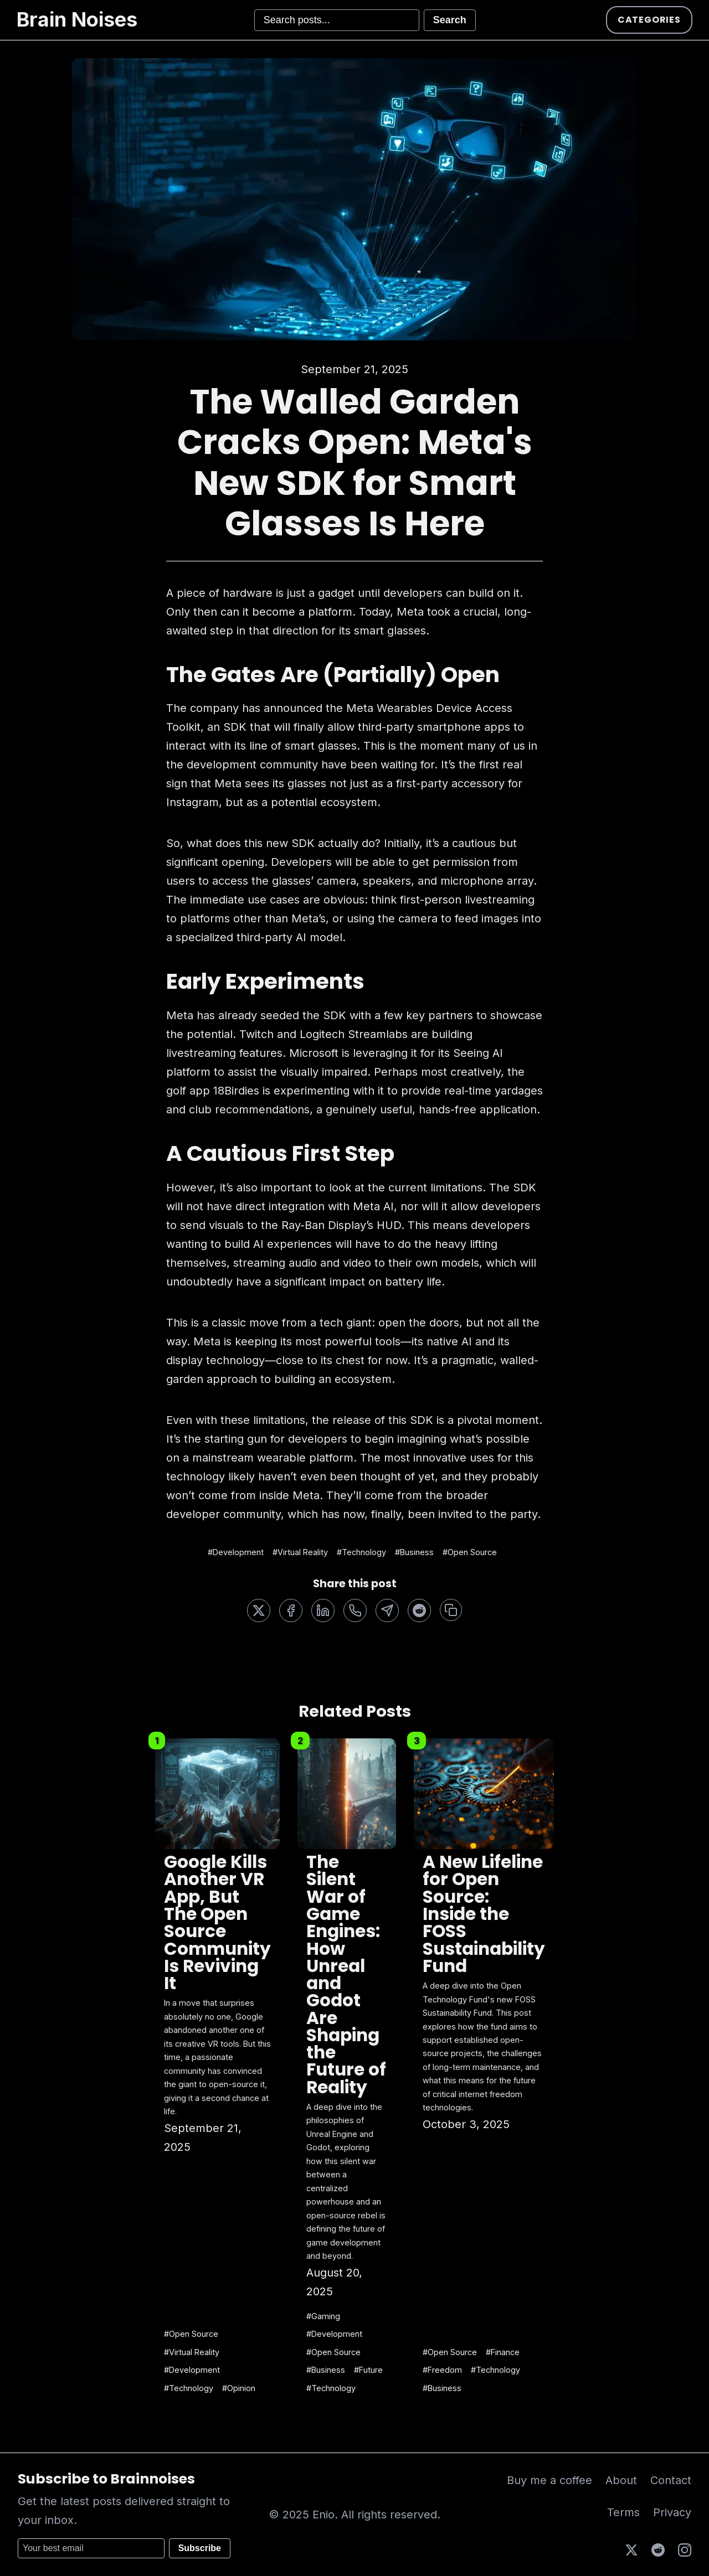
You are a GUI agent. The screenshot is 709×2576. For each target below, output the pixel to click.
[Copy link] (451, 1610)
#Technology (361, 1552)
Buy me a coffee (549, 2480)
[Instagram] (684, 2548)
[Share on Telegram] (387, 1610)
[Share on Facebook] (290, 1610)
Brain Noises (77, 19)
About (621, 2480)
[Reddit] (658, 2548)
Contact (670, 2480)
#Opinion (238, 2388)
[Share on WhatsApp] (355, 1610)
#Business (414, 1552)
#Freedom (442, 2369)
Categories (649, 19)
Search (449, 19)
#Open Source (470, 1552)
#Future (368, 2369)
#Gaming (323, 2316)
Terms (623, 2512)
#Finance (503, 2352)
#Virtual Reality (300, 1552)
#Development (236, 1552)
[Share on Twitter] (258, 1610)
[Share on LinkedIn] (323, 1610)
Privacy (672, 2512)
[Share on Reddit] (419, 1610)
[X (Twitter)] (631, 2548)
